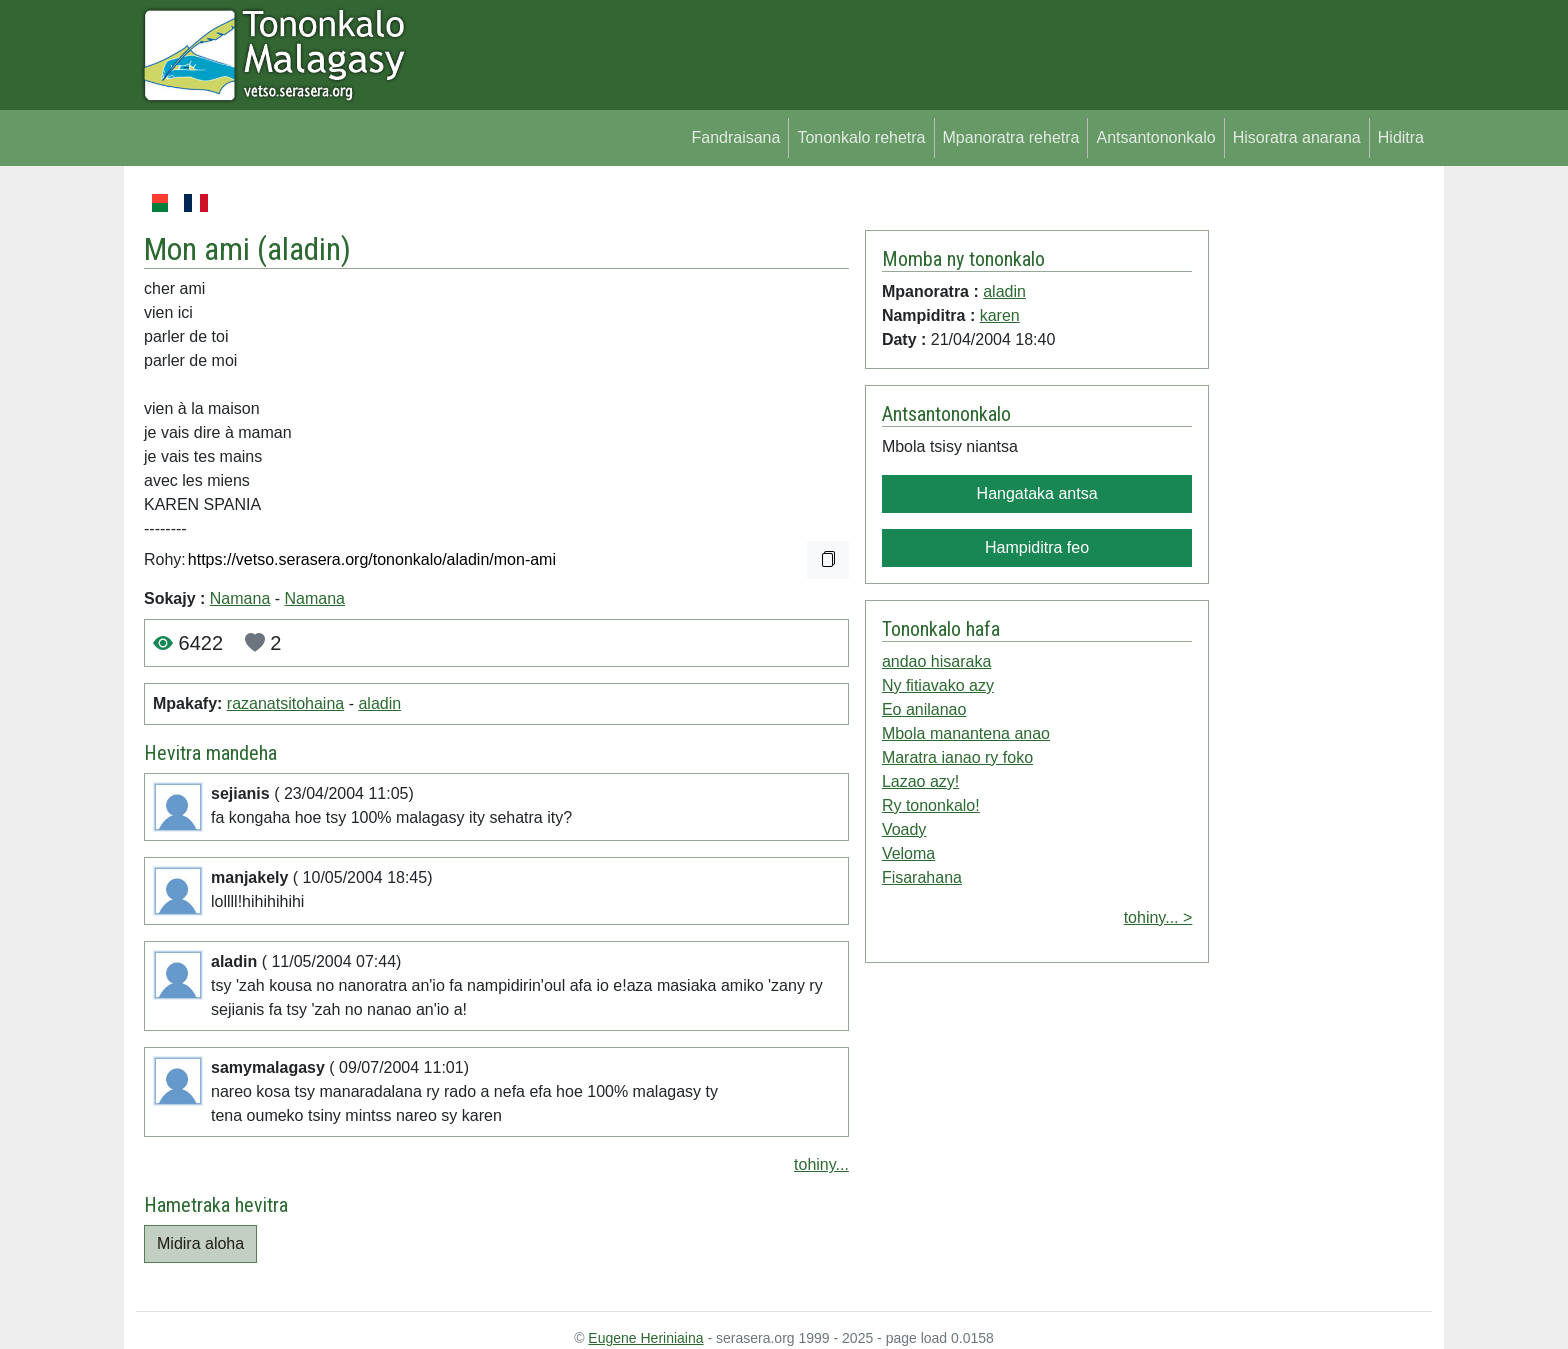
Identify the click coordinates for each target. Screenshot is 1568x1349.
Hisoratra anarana (1297, 137)
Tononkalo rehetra (861, 137)
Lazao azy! (920, 781)
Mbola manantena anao (966, 733)
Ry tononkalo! (931, 805)
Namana (240, 598)
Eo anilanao (924, 709)
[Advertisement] (1320, 490)
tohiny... (821, 1164)
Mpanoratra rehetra (1011, 137)
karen (1000, 315)
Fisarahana (922, 877)
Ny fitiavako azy (938, 685)
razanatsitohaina (285, 703)
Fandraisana (735, 137)
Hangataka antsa (1037, 493)
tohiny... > (1158, 917)
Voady (904, 829)
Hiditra (1401, 137)
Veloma (908, 853)
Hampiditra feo (1037, 547)
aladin (304, 249)
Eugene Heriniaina (645, 1338)
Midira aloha (200, 1243)
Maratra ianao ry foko (957, 757)
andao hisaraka (936, 661)
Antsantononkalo (1155, 137)
